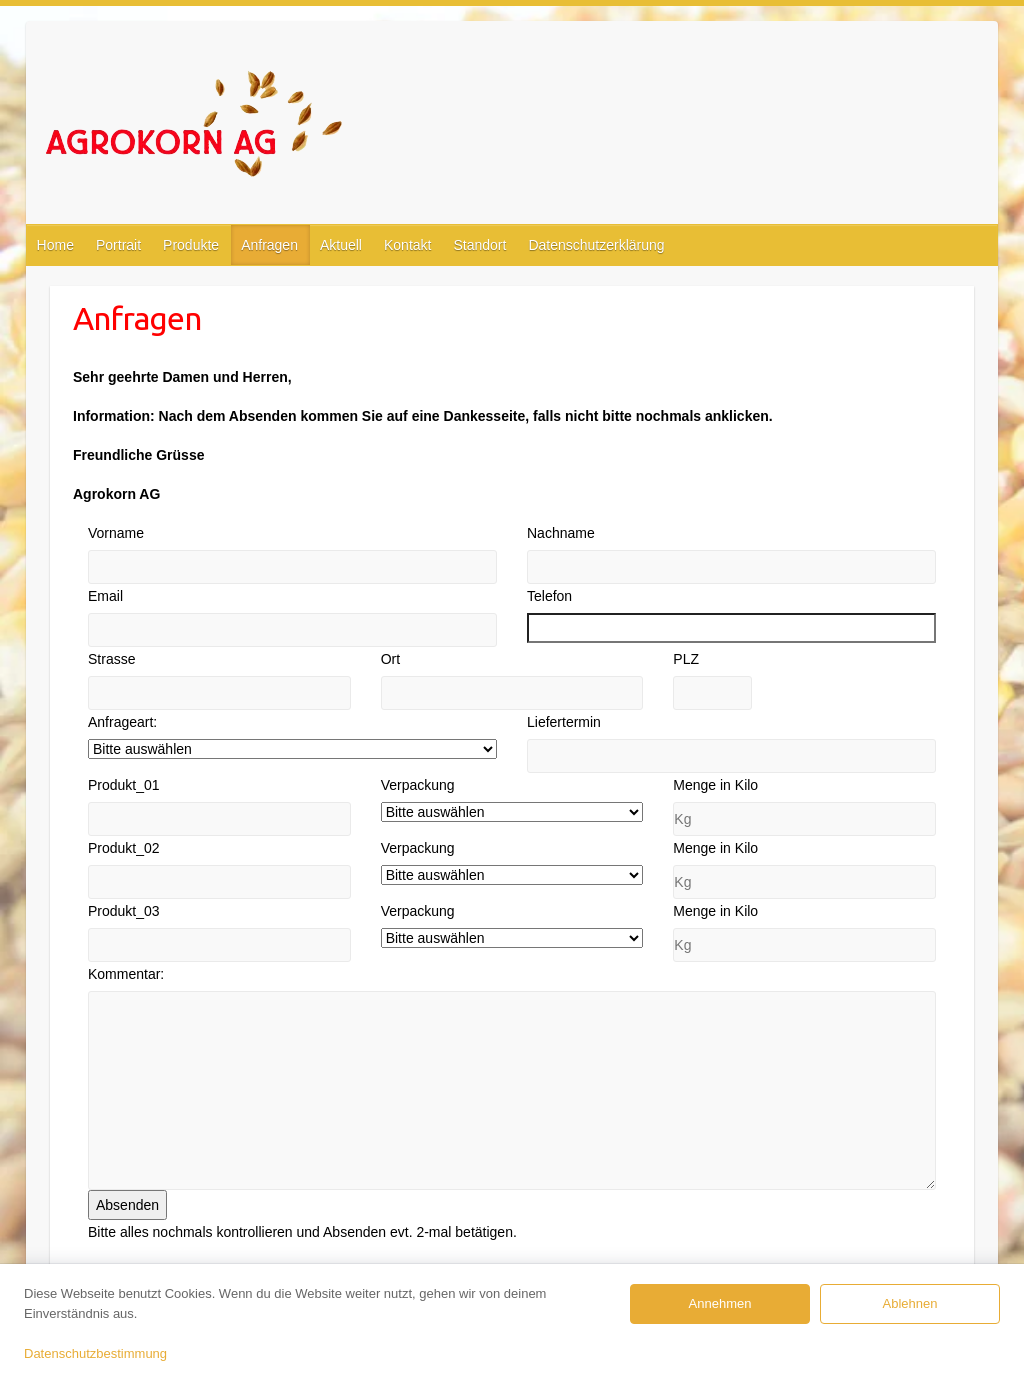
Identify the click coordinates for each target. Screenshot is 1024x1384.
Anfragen (269, 245)
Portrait (118, 245)
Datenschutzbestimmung (95, 1353)
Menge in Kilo (715, 785)
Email (105, 596)
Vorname (116, 533)
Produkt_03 (124, 911)
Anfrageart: (122, 722)
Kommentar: (126, 974)
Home (55, 245)
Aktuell (341, 245)
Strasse (111, 659)
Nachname (561, 533)
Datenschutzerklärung (596, 245)
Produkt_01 (124, 785)
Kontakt (407, 245)
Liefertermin (564, 722)
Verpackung (418, 785)
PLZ (686, 659)
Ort (390, 659)
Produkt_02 (124, 848)
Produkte (191, 245)
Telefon (549, 596)
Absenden (127, 1205)
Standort (479, 245)
